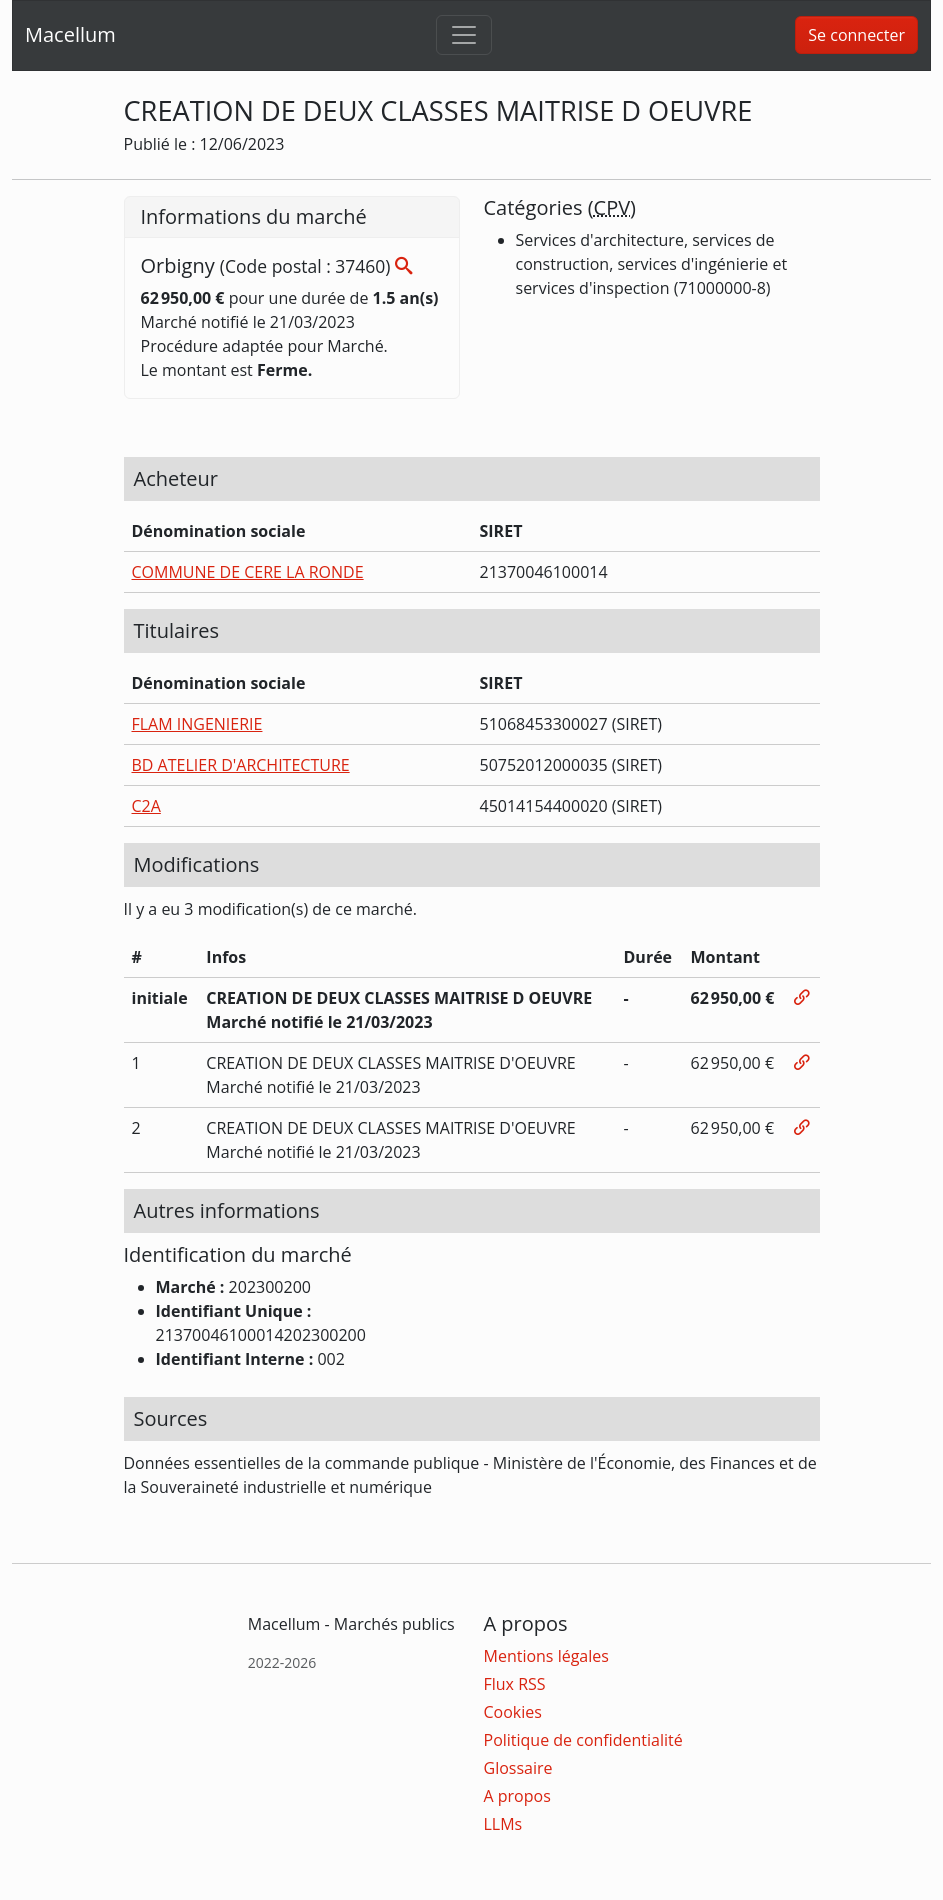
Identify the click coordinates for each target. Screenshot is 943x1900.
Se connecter (856, 35)
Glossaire (518, 1768)
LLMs (503, 1824)
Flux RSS (515, 1684)
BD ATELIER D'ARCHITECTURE (241, 765)
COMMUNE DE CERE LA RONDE (248, 572)
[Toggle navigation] (464, 35)
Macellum (70, 34)
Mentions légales (546, 1656)
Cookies (513, 1712)
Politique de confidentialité (583, 1740)
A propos (517, 1796)
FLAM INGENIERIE (197, 724)
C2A (146, 806)
